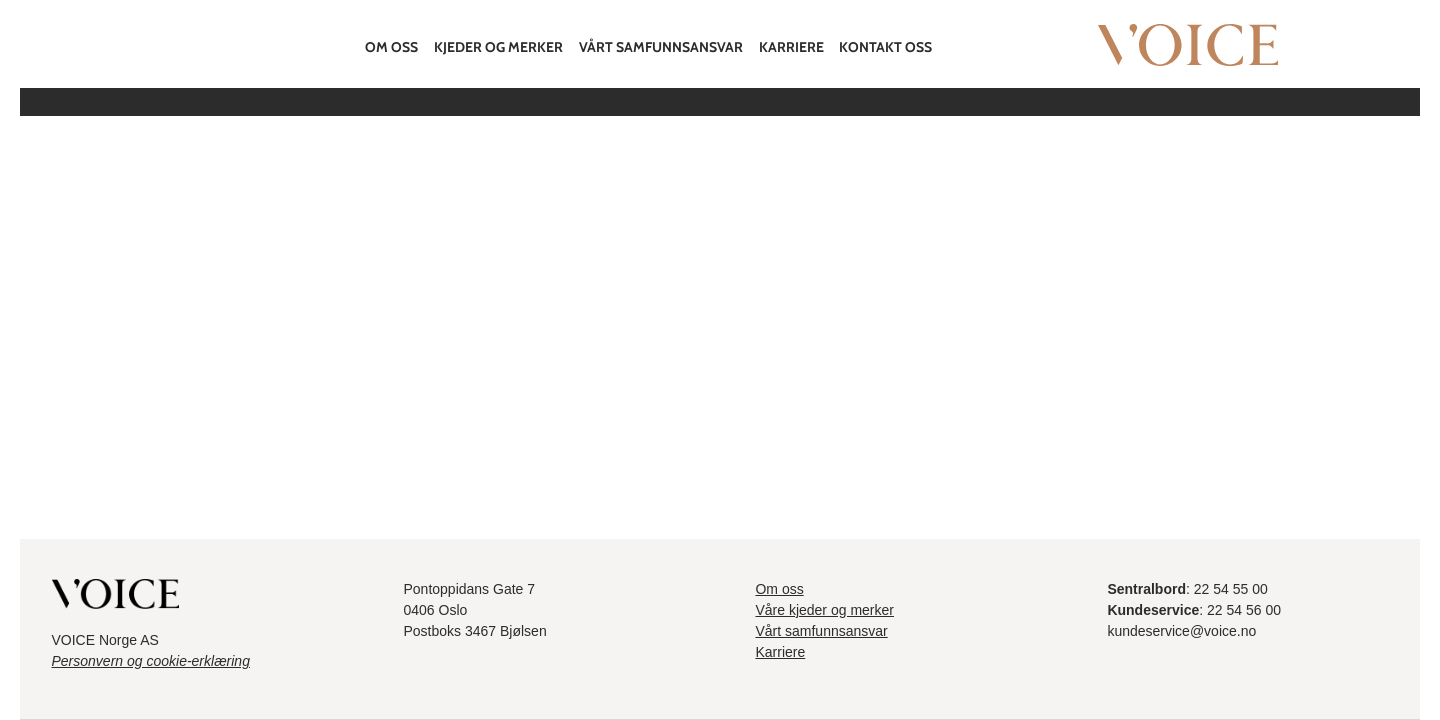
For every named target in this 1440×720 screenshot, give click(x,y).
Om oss (391, 47)
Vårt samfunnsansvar (661, 47)
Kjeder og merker (498, 47)
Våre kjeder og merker (824, 610)
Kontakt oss (885, 47)
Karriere (791, 47)
